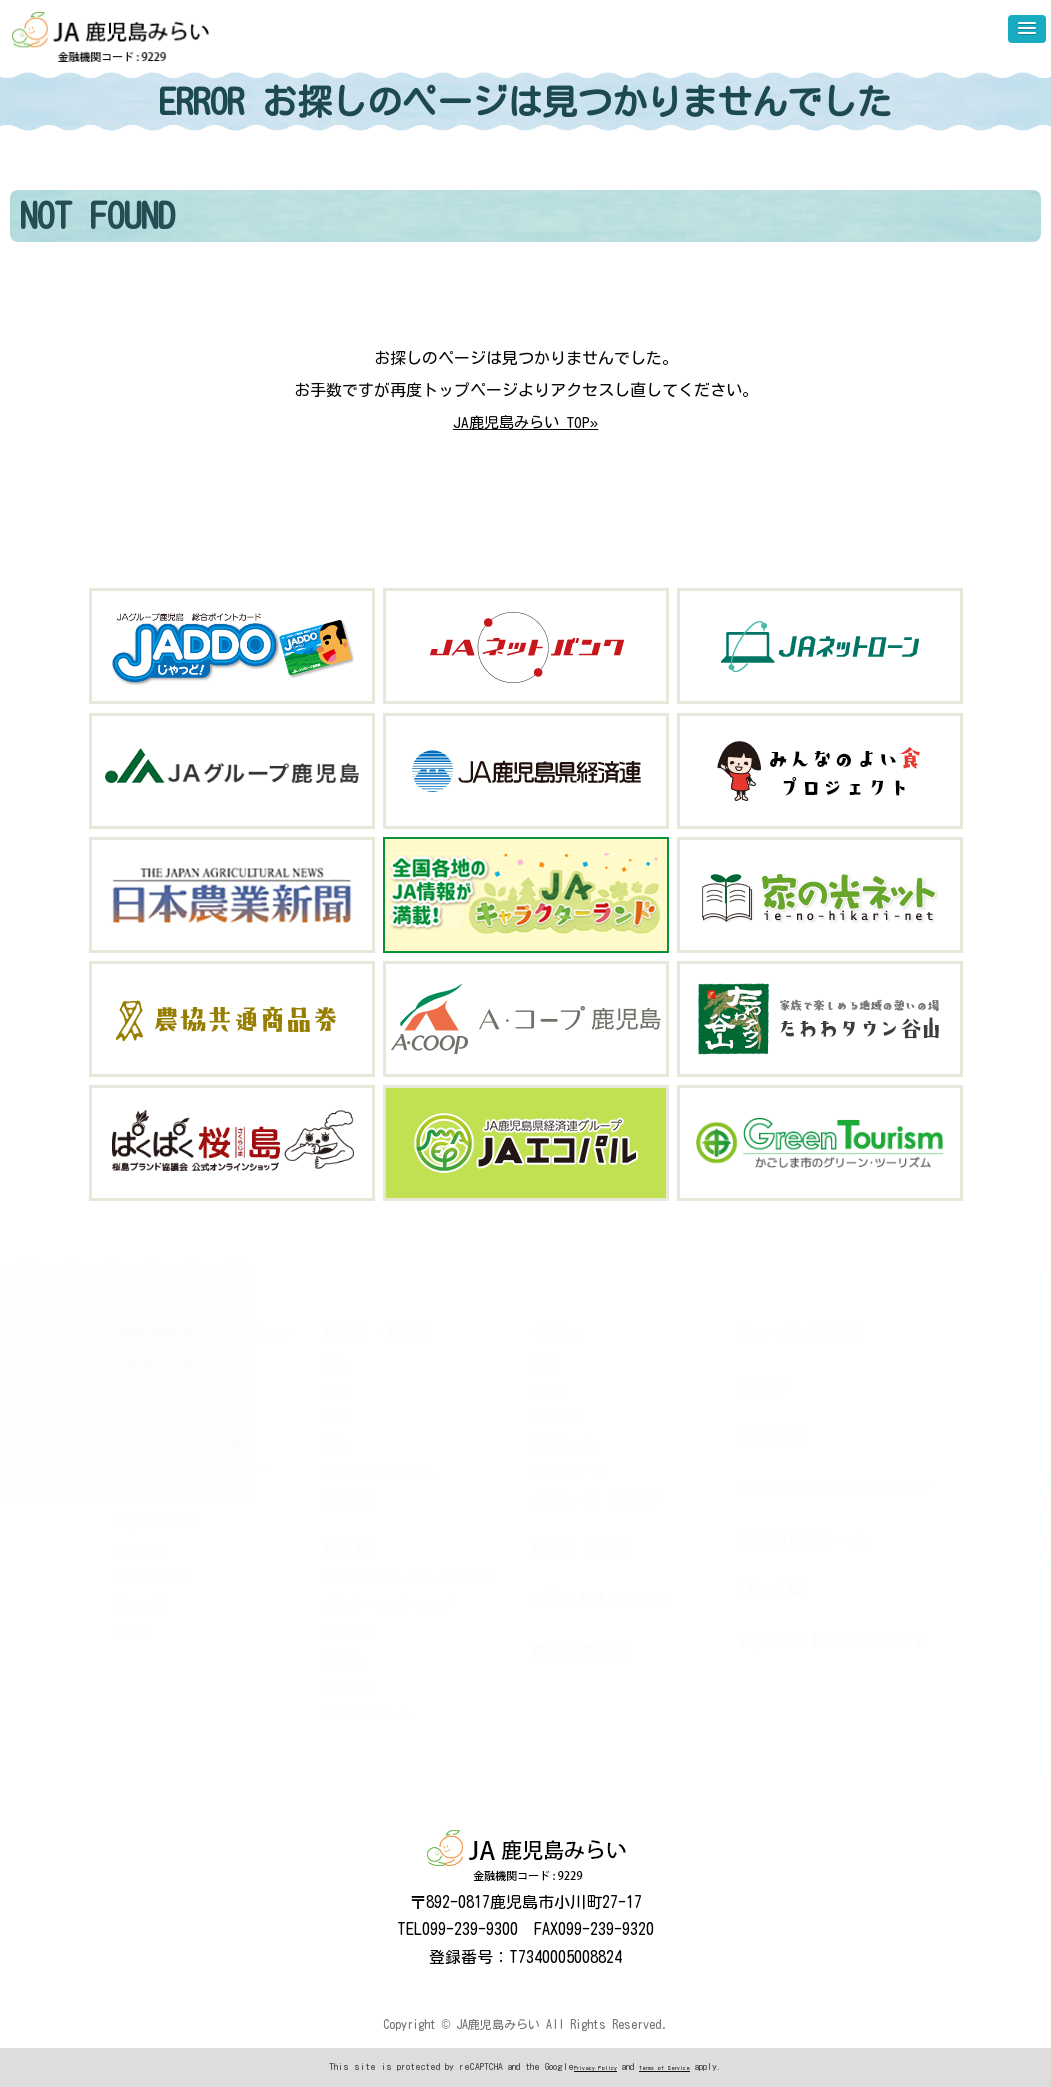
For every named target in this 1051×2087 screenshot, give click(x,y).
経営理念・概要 (159, 1363)
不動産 (549, 1391)
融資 (335, 1445)
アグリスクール (367, 1714)
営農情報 (348, 1632)
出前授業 (348, 1686)
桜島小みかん (153, 1578)
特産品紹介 (154, 1521)
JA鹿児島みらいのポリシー (192, 1472)
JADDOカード (567, 1472)
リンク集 (770, 1590)
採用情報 (770, 1437)
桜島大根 (140, 1550)
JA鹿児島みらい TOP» (526, 422)
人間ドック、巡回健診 (595, 1499)
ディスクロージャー (172, 1391)
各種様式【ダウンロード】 (834, 1641)
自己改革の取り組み (172, 1418)
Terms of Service (665, 2068)
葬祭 (543, 1363)
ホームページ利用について (834, 1488)
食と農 (346, 1548)
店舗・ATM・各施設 (598, 1600)
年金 (335, 1418)
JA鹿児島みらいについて (202, 1334)
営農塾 (341, 1659)
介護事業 (556, 1418)
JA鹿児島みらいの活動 (179, 1445)
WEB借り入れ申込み (378, 1472)
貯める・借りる (378, 1334)
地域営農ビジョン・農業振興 (406, 1578)
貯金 (335, 1391)
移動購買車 (562, 1445)
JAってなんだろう (802, 1334)
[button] (1027, 29)
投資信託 (348, 1499)
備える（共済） (586, 1548)
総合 (335, 1363)
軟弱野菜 (140, 1605)
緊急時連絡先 (578, 1651)
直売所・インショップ (387, 1605)
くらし (554, 1334)
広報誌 (762, 1385)
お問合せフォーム (802, 1539)
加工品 (133, 1632)
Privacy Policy (595, 2068)
